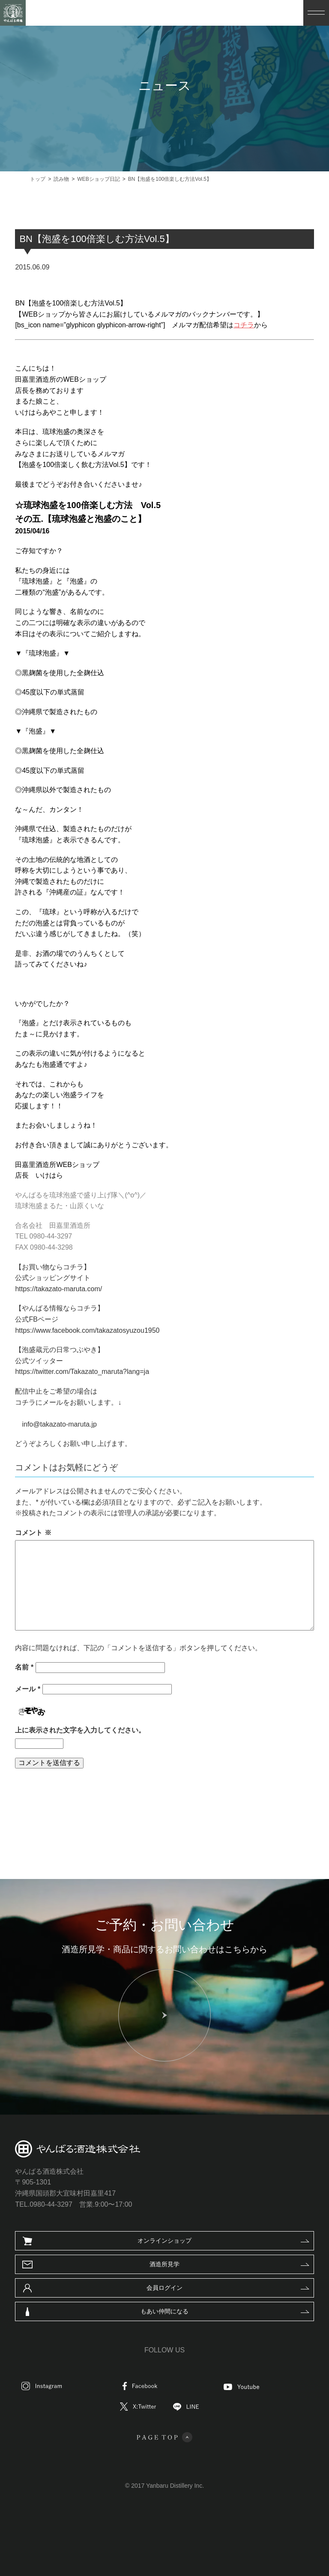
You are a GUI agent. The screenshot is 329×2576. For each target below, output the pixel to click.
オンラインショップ (164, 2240)
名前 (29, 1667)
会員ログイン (164, 2287)
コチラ (249, 325)
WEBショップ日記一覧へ (155, 1806)
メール (32, 1689)
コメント (38, 1532)
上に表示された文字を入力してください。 (85, 1730)
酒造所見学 (164, 2264)
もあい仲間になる (164, 2311)
